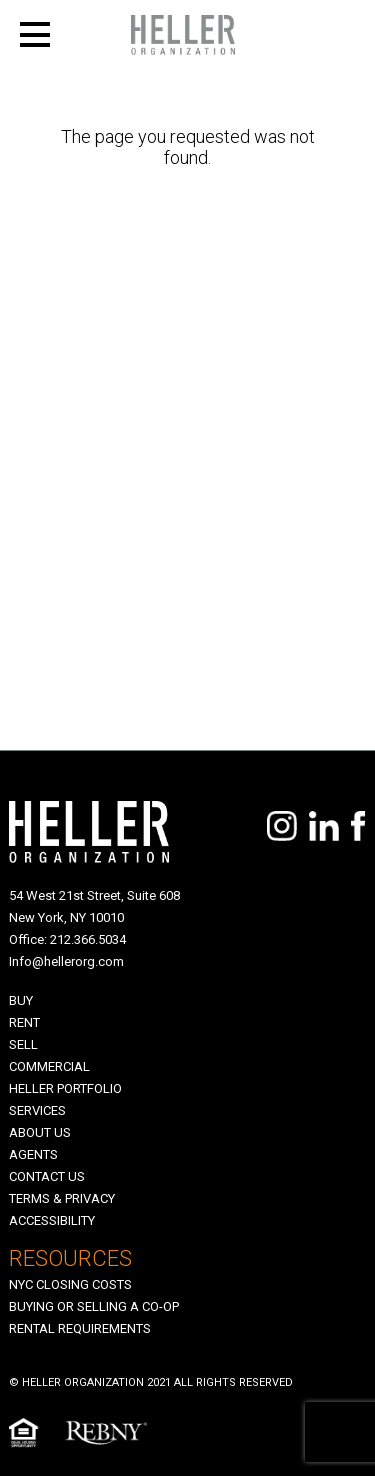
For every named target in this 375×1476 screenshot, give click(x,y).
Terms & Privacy (62, 1198)
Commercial (49, 1066)
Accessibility (52, 1220)
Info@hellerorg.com (66, 961)
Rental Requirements (80, 1328)
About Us (40, 1132)
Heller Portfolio (65, 1088)
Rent (24, 1022)
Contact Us (47, 1176)
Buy (21, 1000)
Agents (33, 1154)
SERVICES (37, 1110)
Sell (23, 1044)
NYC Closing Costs (70, 1284)
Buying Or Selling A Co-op (94, 1306)
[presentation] (128, 780)
